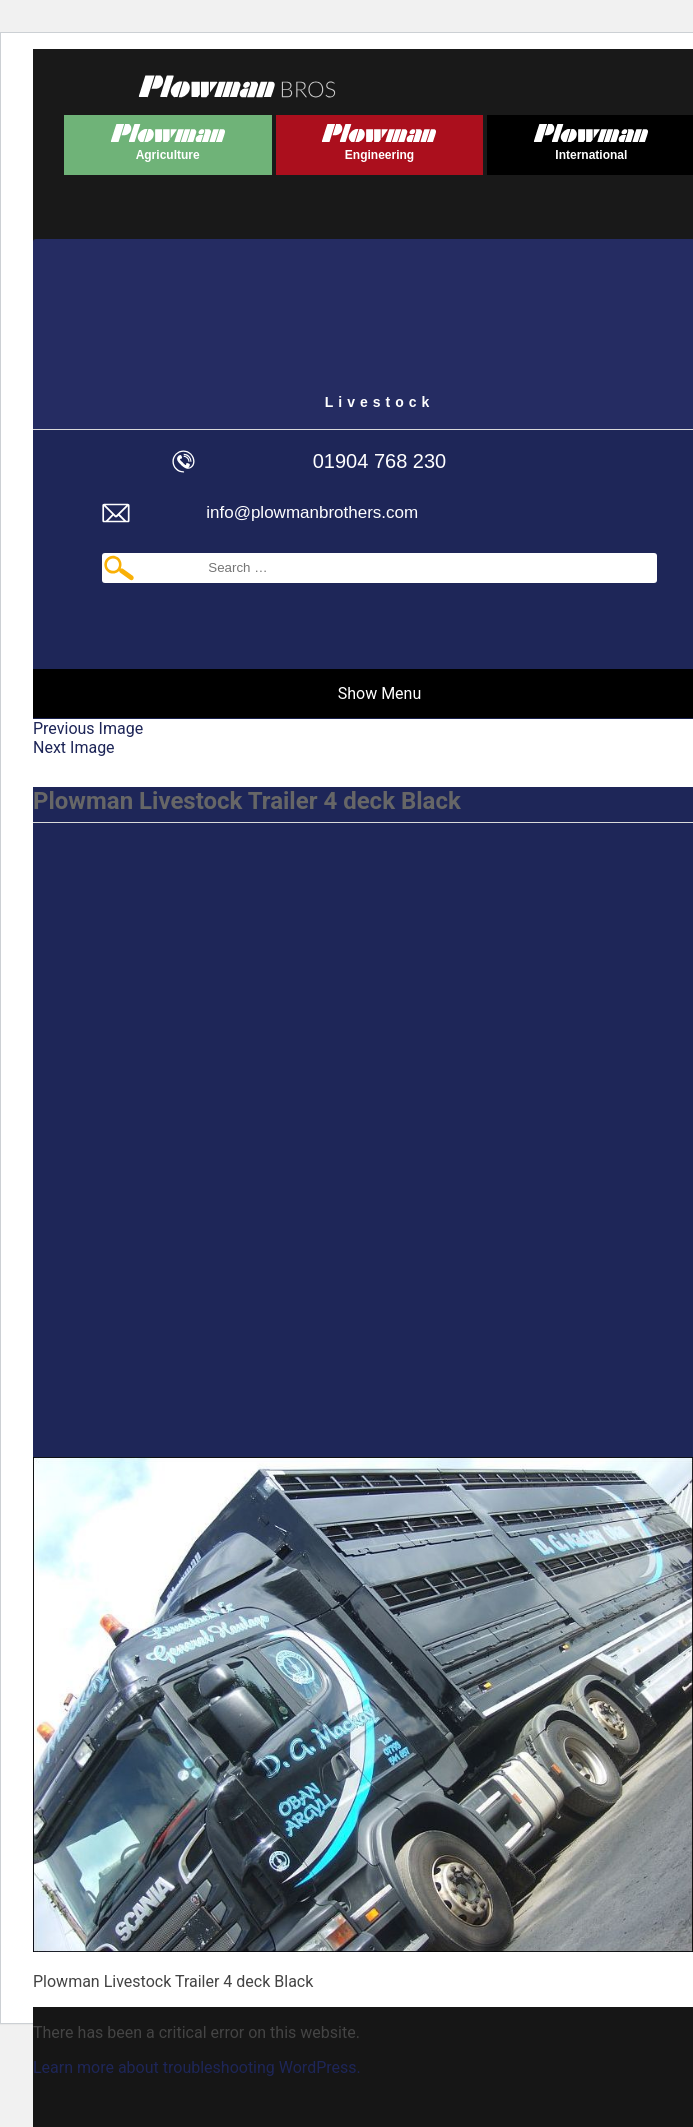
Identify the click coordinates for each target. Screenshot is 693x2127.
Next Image (74, 747)
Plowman (168, 138)
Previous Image (88, 728)
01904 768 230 (379, 461)
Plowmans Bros (237, 86)
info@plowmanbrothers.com (312, 512)
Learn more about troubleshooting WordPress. (197, 2067)
